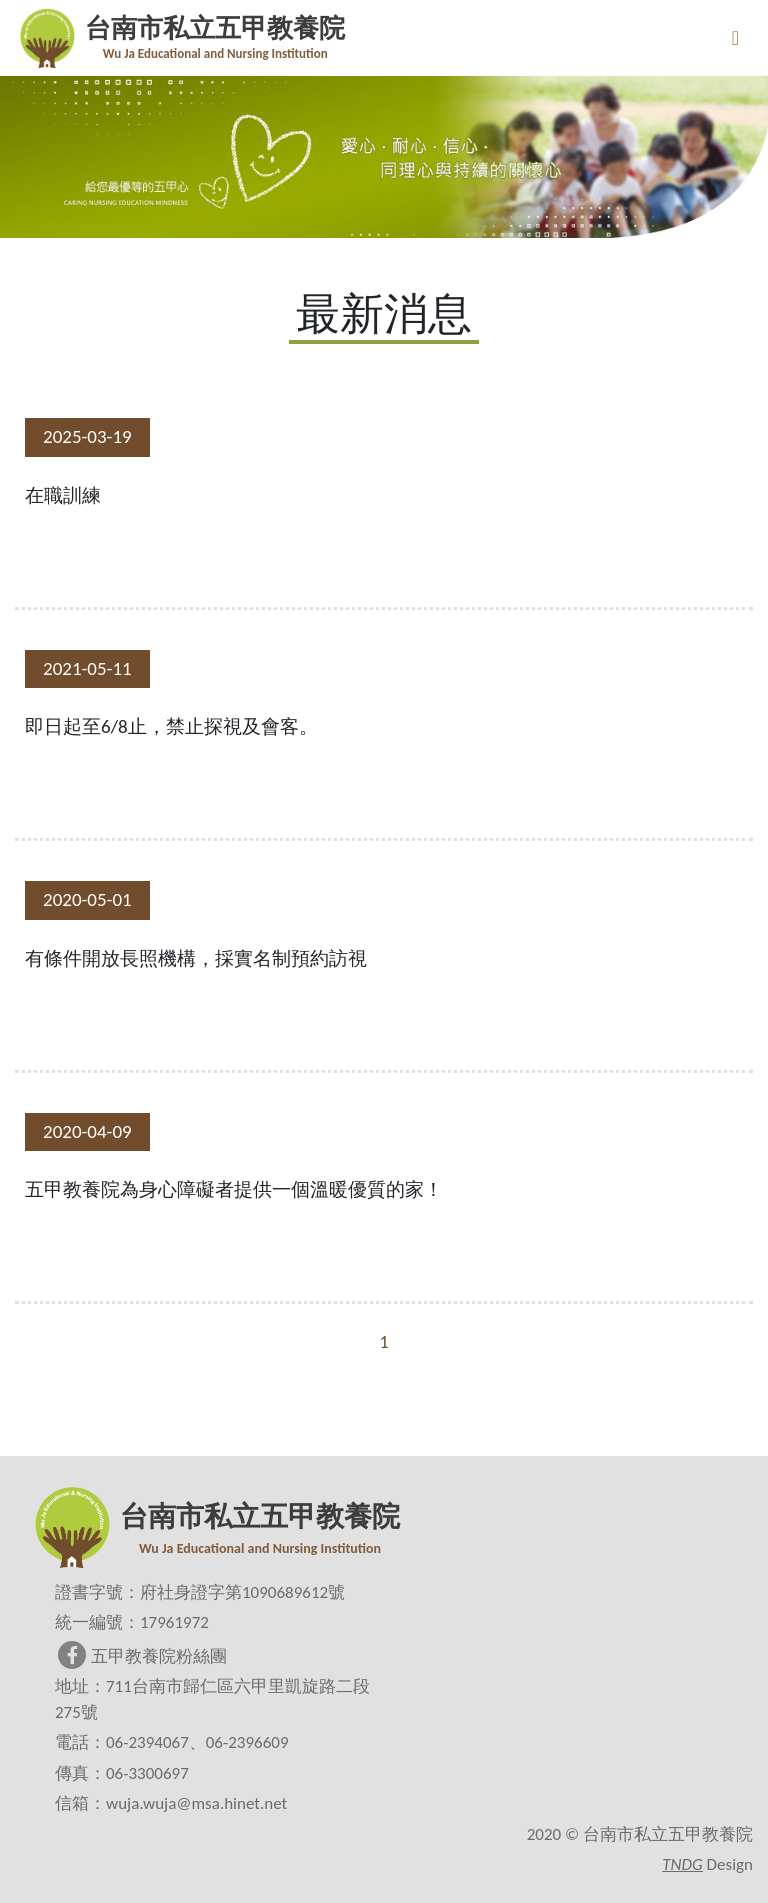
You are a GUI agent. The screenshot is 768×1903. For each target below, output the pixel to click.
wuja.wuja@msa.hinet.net (196, 1803)
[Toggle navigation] (735, 38)
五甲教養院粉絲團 (142, 1656)
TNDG (682, 1864)
